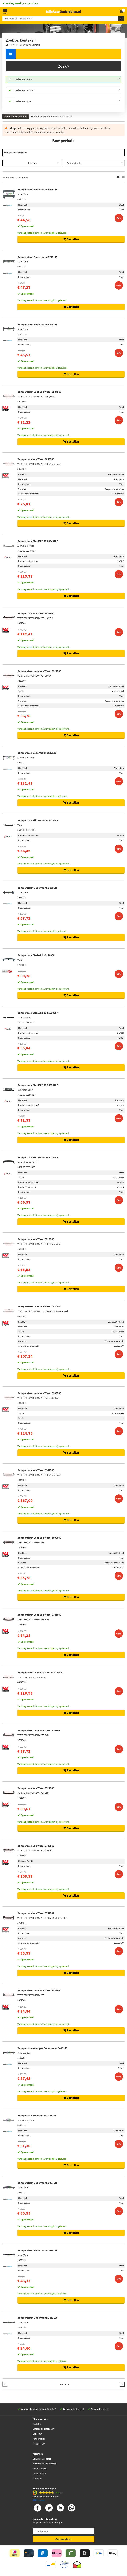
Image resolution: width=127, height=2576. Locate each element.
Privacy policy (39, 2468)
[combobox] (67, 79)
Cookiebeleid (39, 2473)
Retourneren (39, 2438)
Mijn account (39, 2443)
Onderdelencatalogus (15, 116)
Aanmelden (63, 2539)
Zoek (63, 66)
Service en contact (42, 2458)
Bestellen (37, 2423)
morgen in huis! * (38, 2409)
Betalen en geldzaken (43, 2428)
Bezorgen (37, 2433)
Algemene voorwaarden (45, 2463)
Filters (32, 163)
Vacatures (37, 2478)
